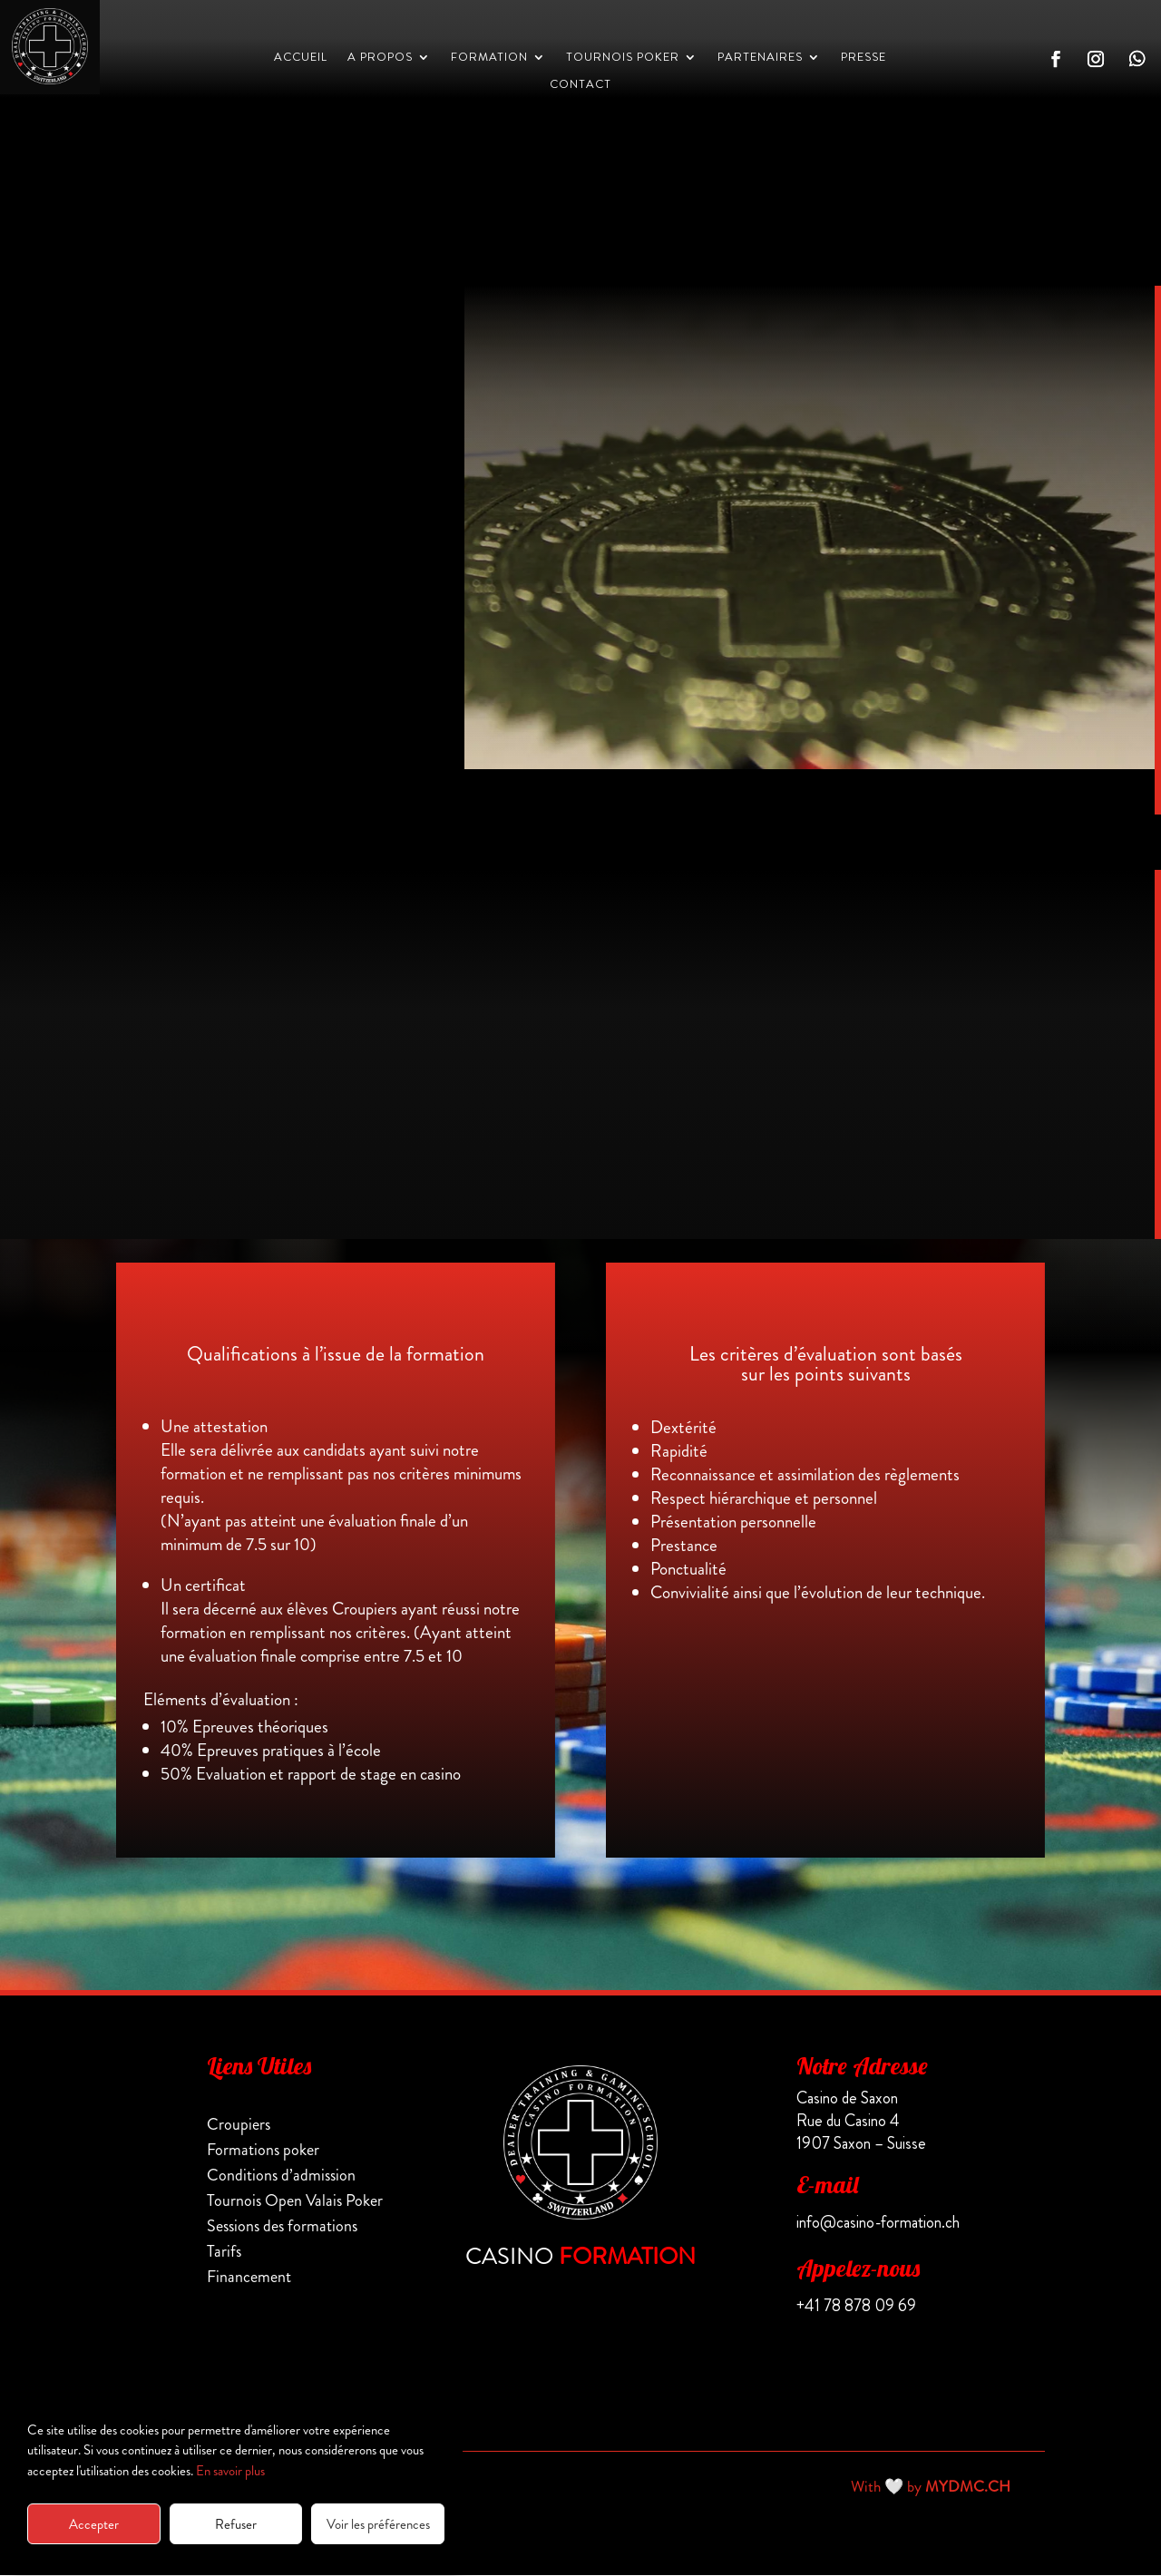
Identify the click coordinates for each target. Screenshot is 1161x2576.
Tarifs (224, 2252)
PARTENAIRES (760, 58)
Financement (249, 2277)
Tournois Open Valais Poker (295, 2201)
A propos (380, 58)
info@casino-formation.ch (878, 2223)
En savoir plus (230, 2471)
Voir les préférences (378, 2524)
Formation (489, 58)
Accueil (300, 58)
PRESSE (863, 58)
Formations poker (263, 2150)
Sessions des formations (282, 2227)
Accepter (94, 2524)
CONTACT (580, 85)
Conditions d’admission (281, 2176)
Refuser (236, 2524)
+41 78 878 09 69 (856, 2306)
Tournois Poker (622, 58)
